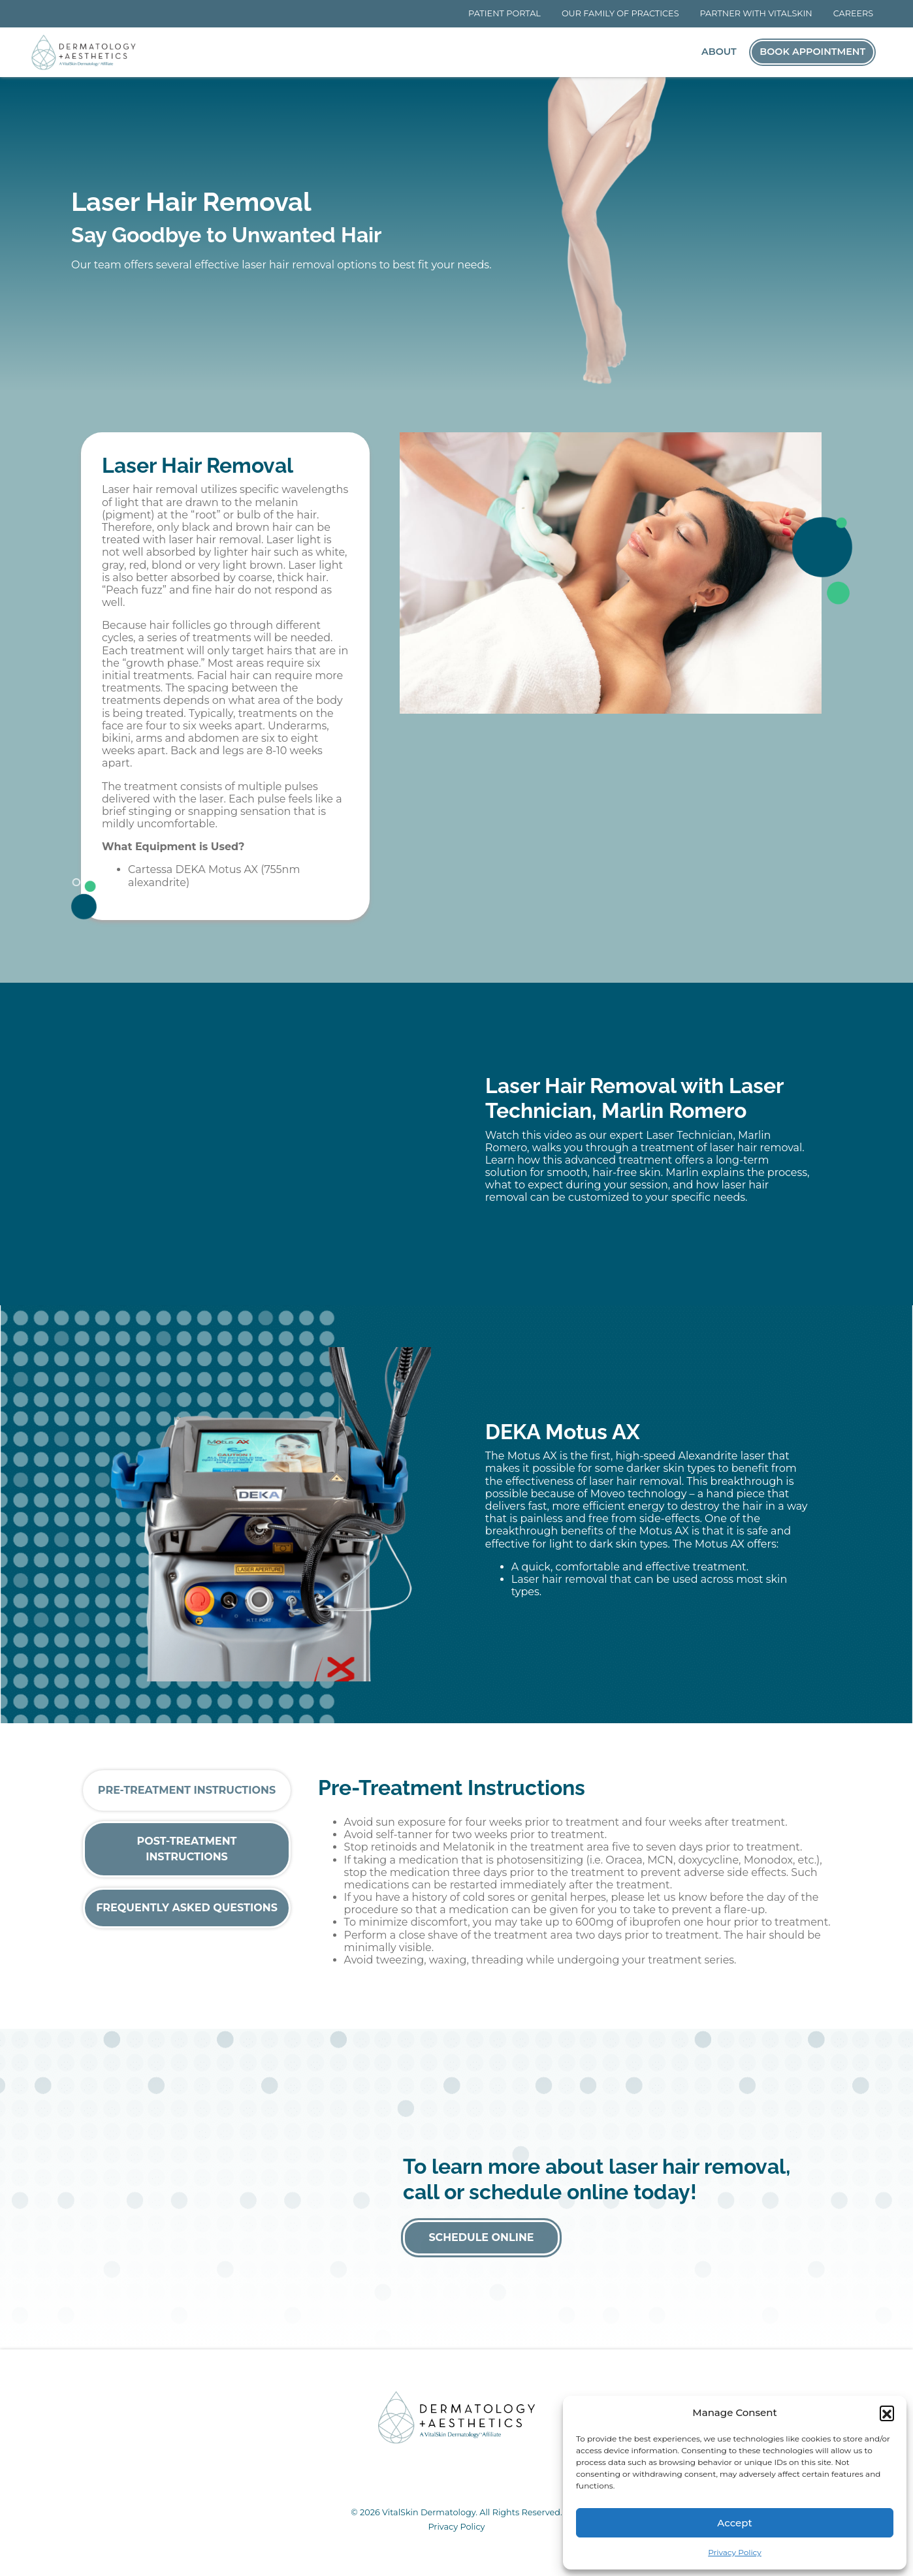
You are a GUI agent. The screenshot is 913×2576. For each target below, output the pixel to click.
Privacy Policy (734, 2552)
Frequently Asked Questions (187, 1907)
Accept (734, 2523)
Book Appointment (812, 51)
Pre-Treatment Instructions (187, 1790)
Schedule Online (481, 2237)
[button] (886, 2412)
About (719, 51)
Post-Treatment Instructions (187, 1849)
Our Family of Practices (620, 13)
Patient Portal (504, 13)
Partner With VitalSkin (756, 13)
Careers (853, 13)
